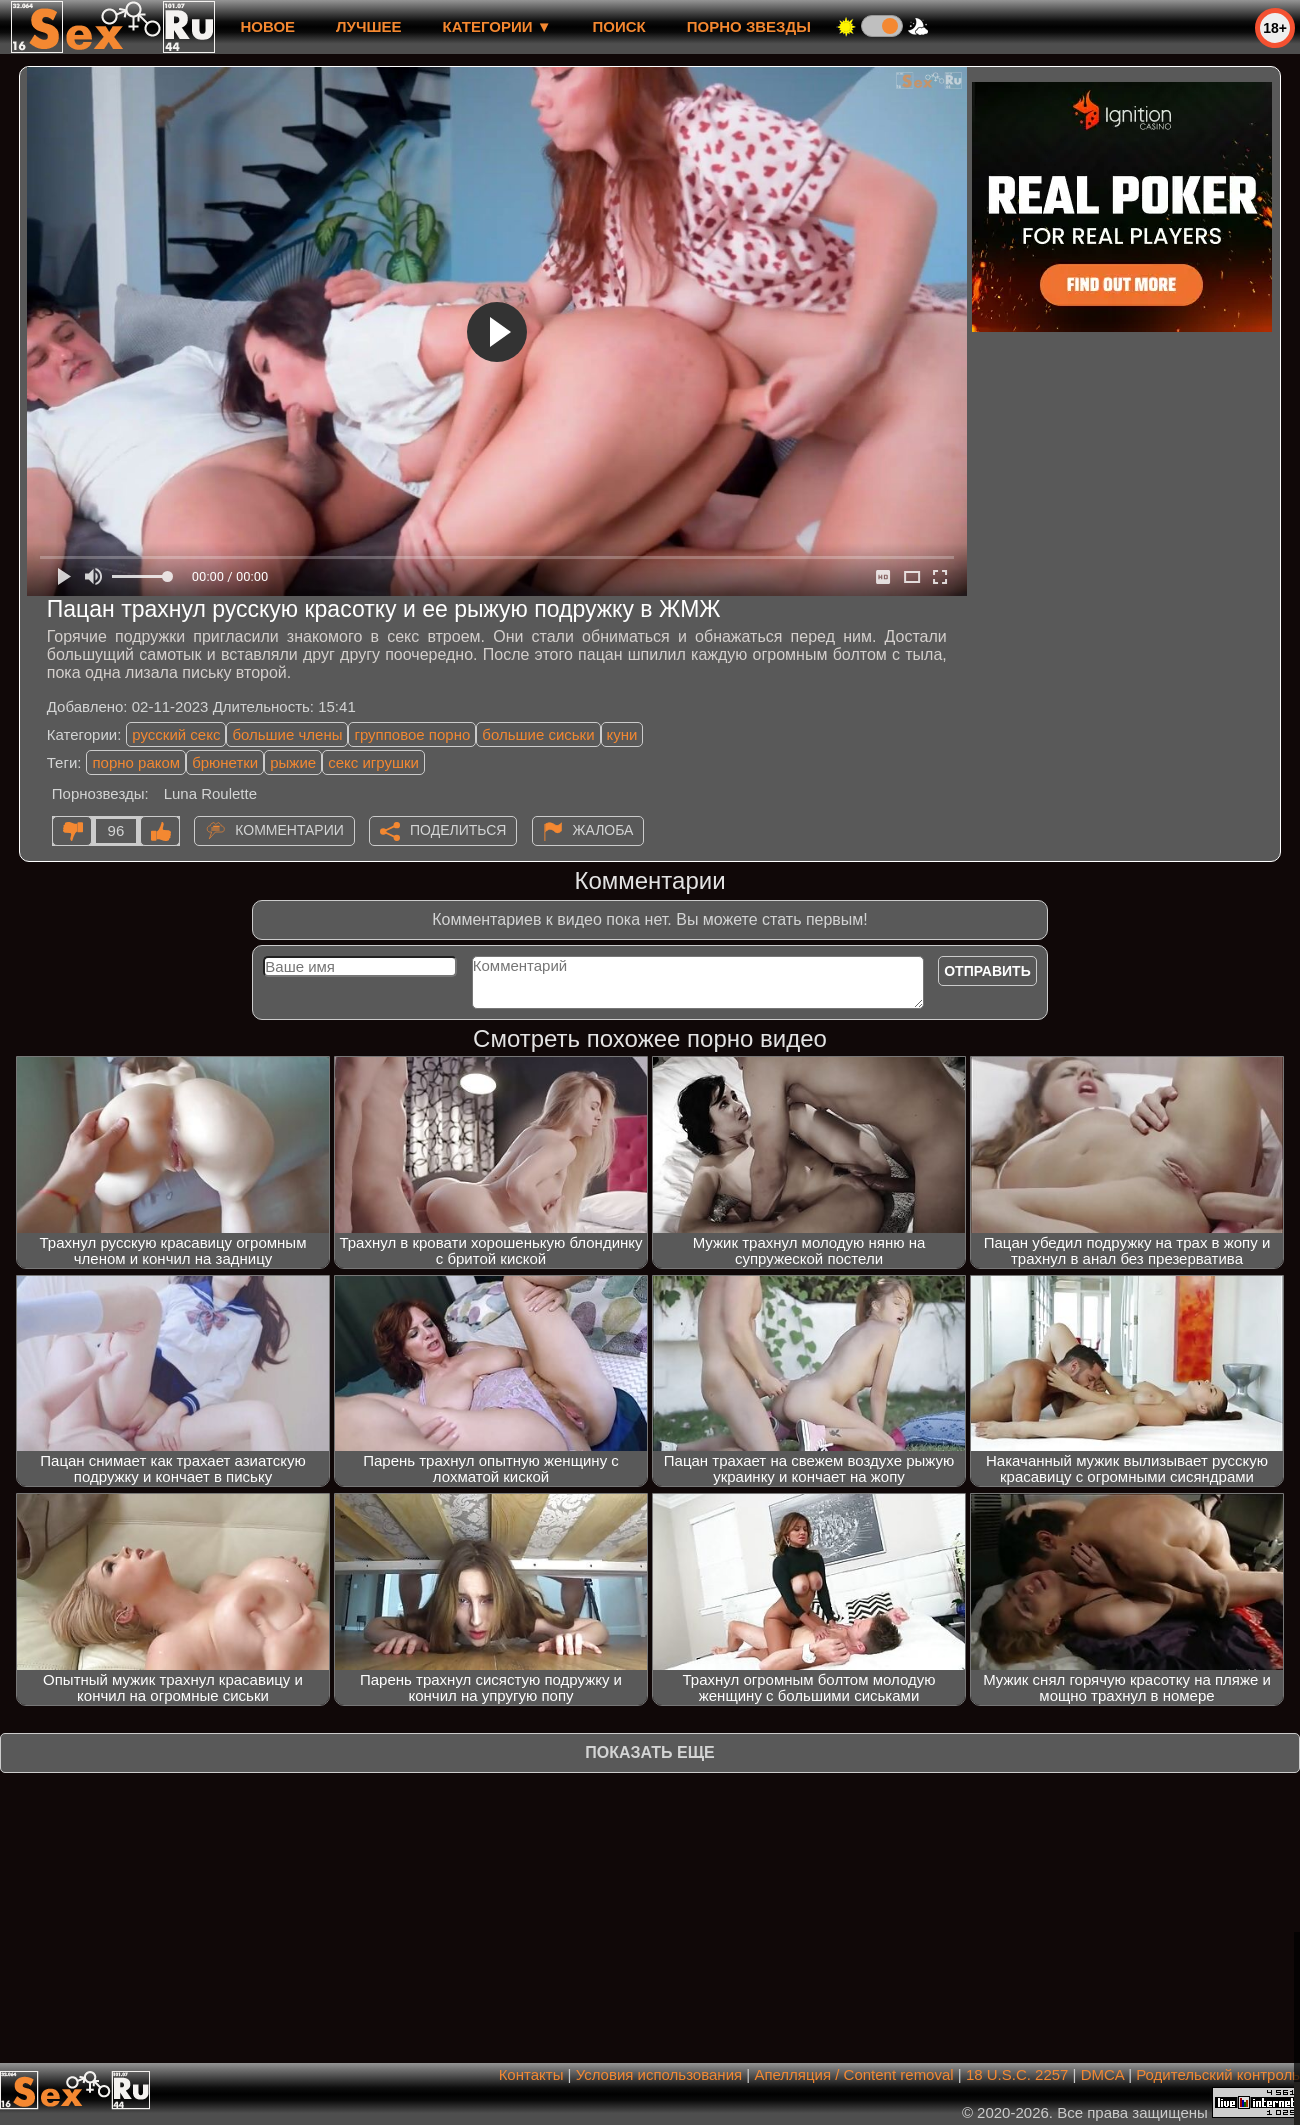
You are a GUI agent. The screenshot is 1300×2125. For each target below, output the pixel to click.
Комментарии (289, 830)
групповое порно (412, 734)
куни (622, 734)
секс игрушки (373, 762)
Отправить (987, 971)
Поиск (619, 26)
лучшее (368, 26)
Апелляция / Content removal (853, 2074)
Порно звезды (749, 26)
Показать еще (649, 1752)
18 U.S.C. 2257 (1017, 2074)
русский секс (176, 734)
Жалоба (603, 830)
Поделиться (458, 830)
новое (267, 26)
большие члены (287, 734)
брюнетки (225, 762)
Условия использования (659, 2074)
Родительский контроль (1218, 2074)
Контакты (531, 2074)
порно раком (136, 762)
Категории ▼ (497, 26)
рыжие (293, 762)
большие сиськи (538, 734)
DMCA (1102, 2074)
